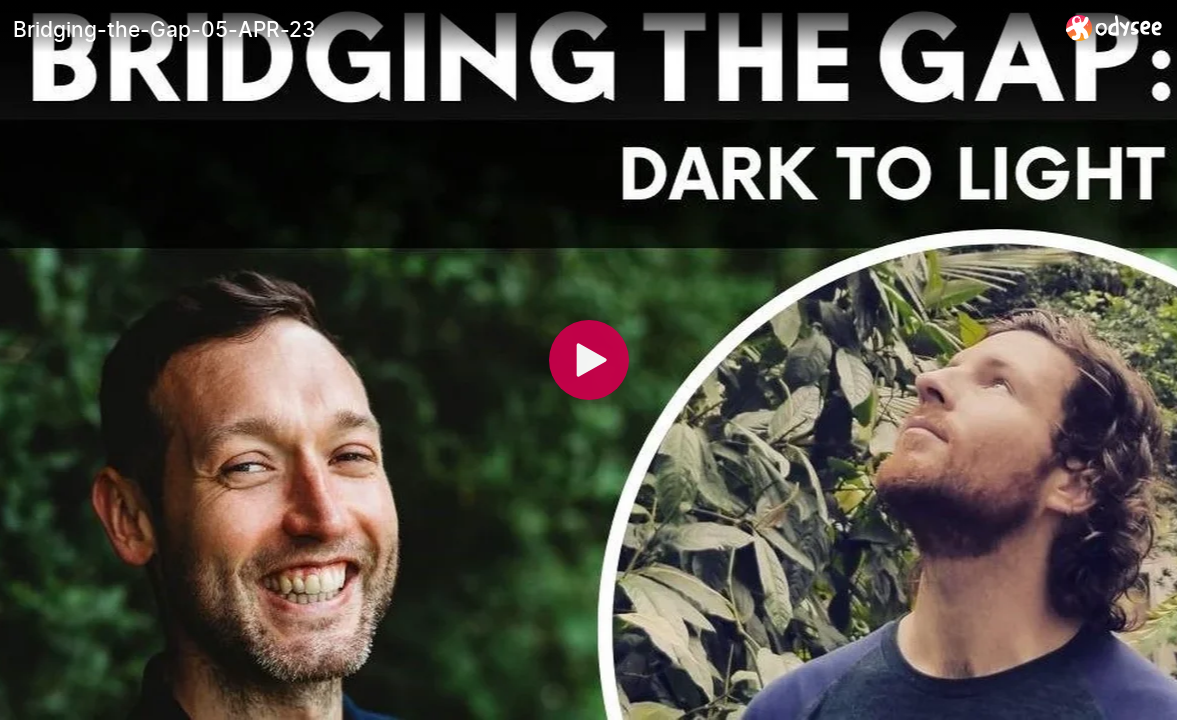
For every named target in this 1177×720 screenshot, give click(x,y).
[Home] (1114, 27)
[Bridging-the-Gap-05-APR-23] (531, 29)
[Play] (589, 360)
